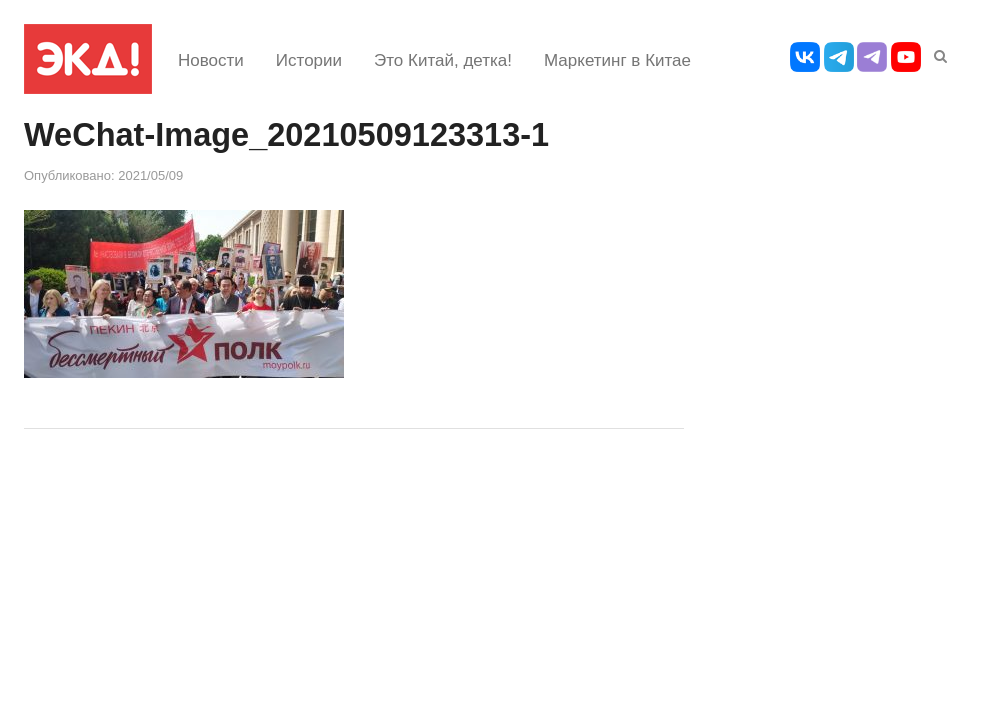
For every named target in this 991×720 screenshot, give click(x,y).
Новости (211, 60)
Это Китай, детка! (443, 60)
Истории (309, 60)
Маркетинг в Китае (617, 60)
